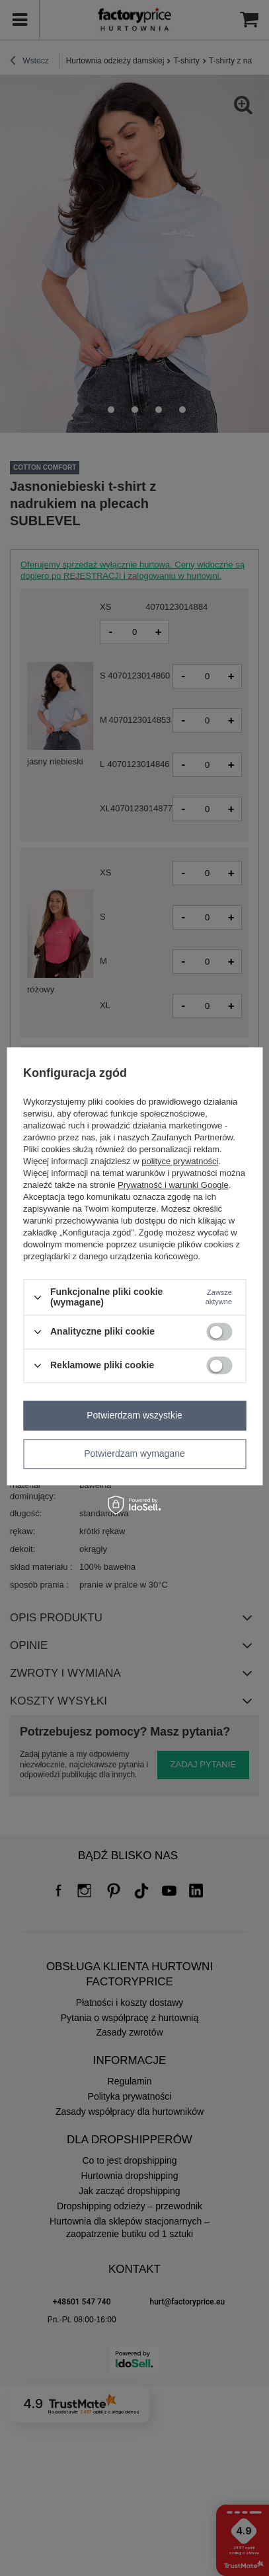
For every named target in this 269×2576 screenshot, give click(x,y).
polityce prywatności (179, 1162)
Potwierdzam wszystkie (134, 1415)
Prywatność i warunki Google (173, 1186)
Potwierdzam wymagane (134, 1453)
